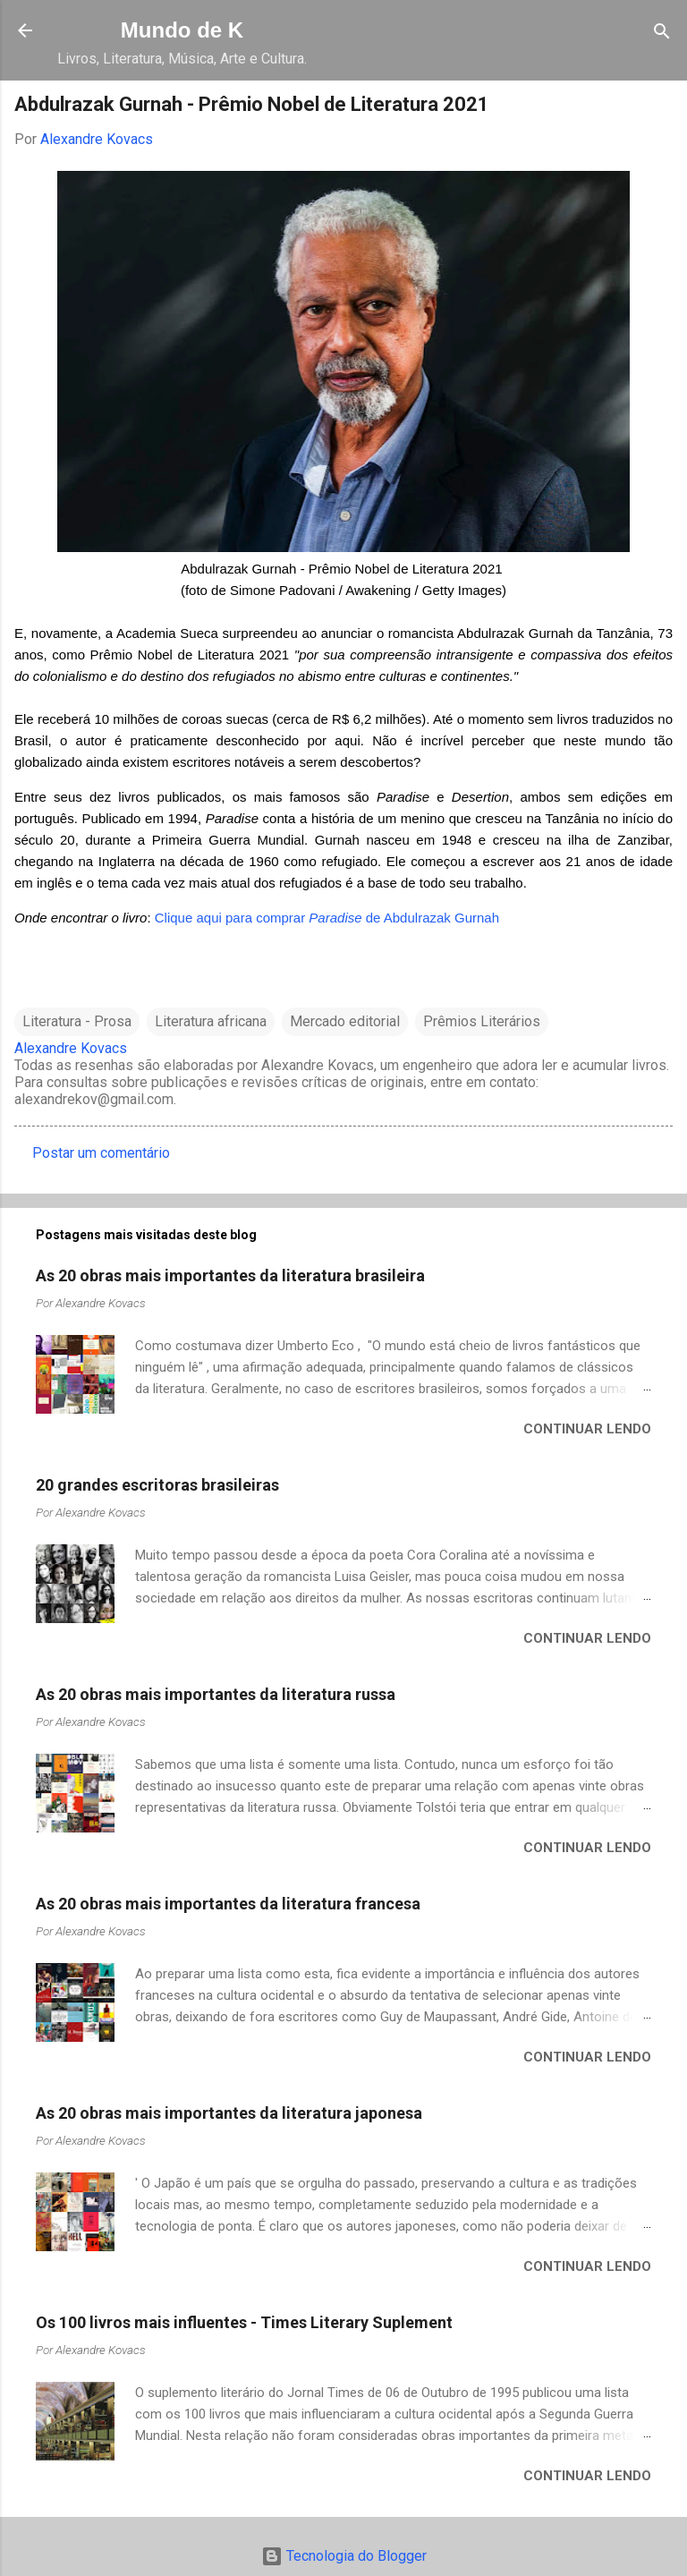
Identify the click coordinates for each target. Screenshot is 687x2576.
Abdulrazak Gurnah (441, 917)
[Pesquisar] (662, 32)
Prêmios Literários (481, 1021)
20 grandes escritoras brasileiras (157, 1484)
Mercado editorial (345, 1021)
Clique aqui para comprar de (269, 917)
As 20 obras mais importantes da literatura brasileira (230, 1275)
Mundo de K (182, 30)
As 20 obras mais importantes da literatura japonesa (229, 2113)
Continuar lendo (587, 1429)
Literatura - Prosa (76, 1021)
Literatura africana (211, 1021)
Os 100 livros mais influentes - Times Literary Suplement (244, 2322)
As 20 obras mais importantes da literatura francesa (228, 1903)
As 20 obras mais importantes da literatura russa (215, 1694)
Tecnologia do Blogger (344, 2555)
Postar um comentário (101, 1152)
